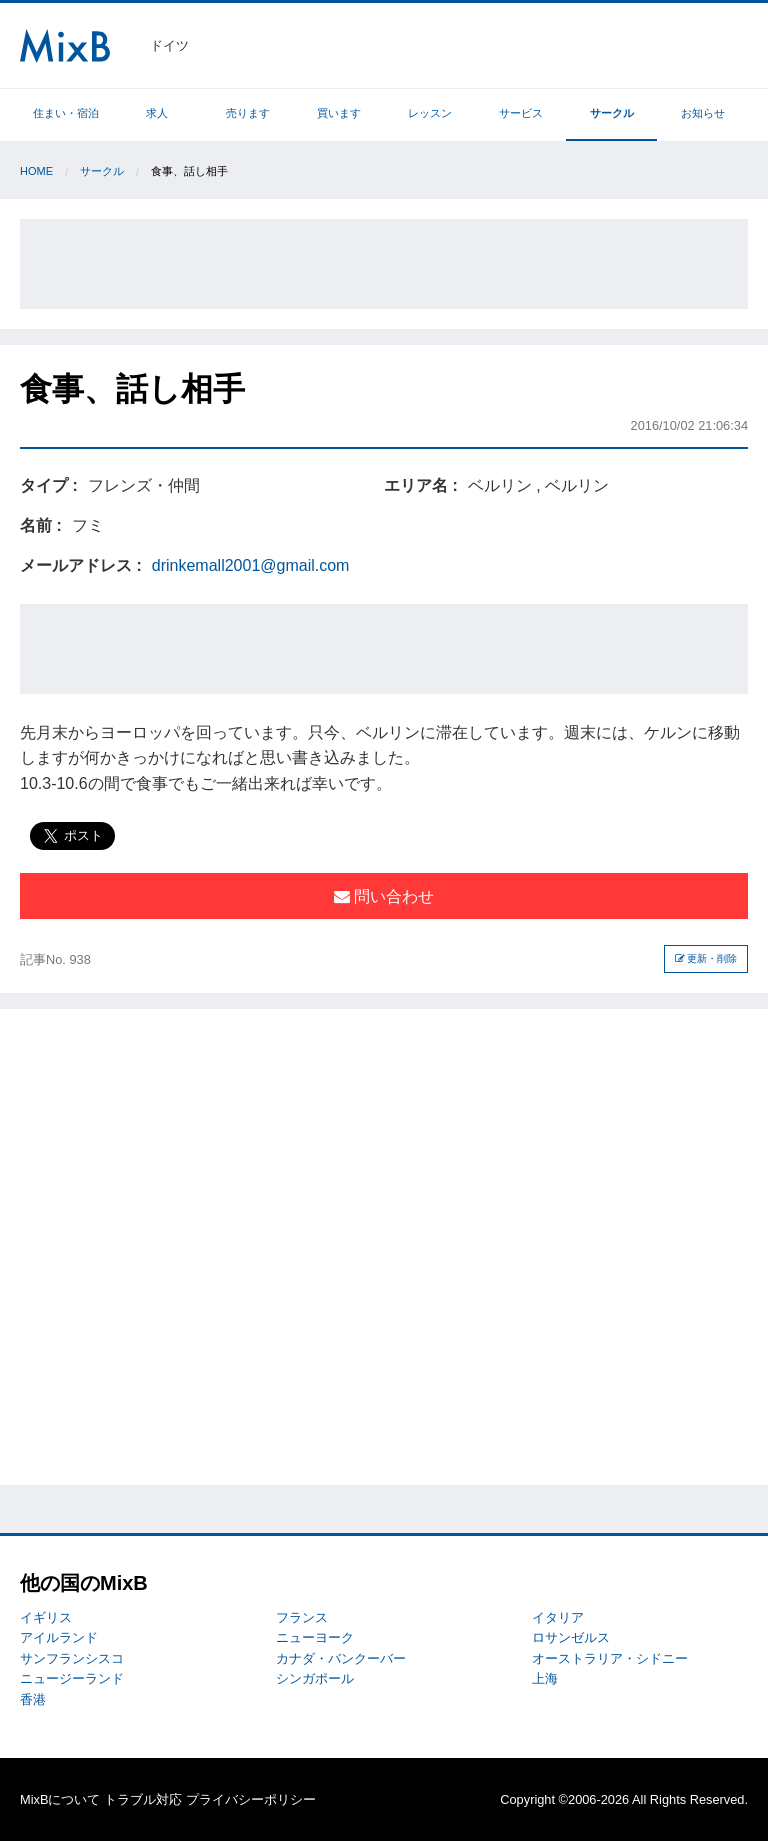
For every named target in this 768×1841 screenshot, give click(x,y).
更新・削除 (706, 958)
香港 (33, 1699)
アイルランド (59, 1637)
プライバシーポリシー (251, 1799)
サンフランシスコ (72, 1658)
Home (36, 171)
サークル (612, 113)
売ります (248, 113)
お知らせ (703, 113)
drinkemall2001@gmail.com (251, 565)
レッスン (430, 113)
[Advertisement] (384, 264)
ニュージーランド (72, 1678)
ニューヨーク (315, 1637)
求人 (157, 113)
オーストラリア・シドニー (610, 1658)
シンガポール (315, 1678)
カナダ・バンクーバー (341, 1658)
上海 (545, 1678)
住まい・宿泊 (66, 113)
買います (339, 113)
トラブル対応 (143, 1799)
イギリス (46, 1617)
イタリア (558, 1617)
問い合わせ (384, 896)
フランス (302, 1617)
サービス (521, 113)
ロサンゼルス (571, 1637)
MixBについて (60, 1799)
